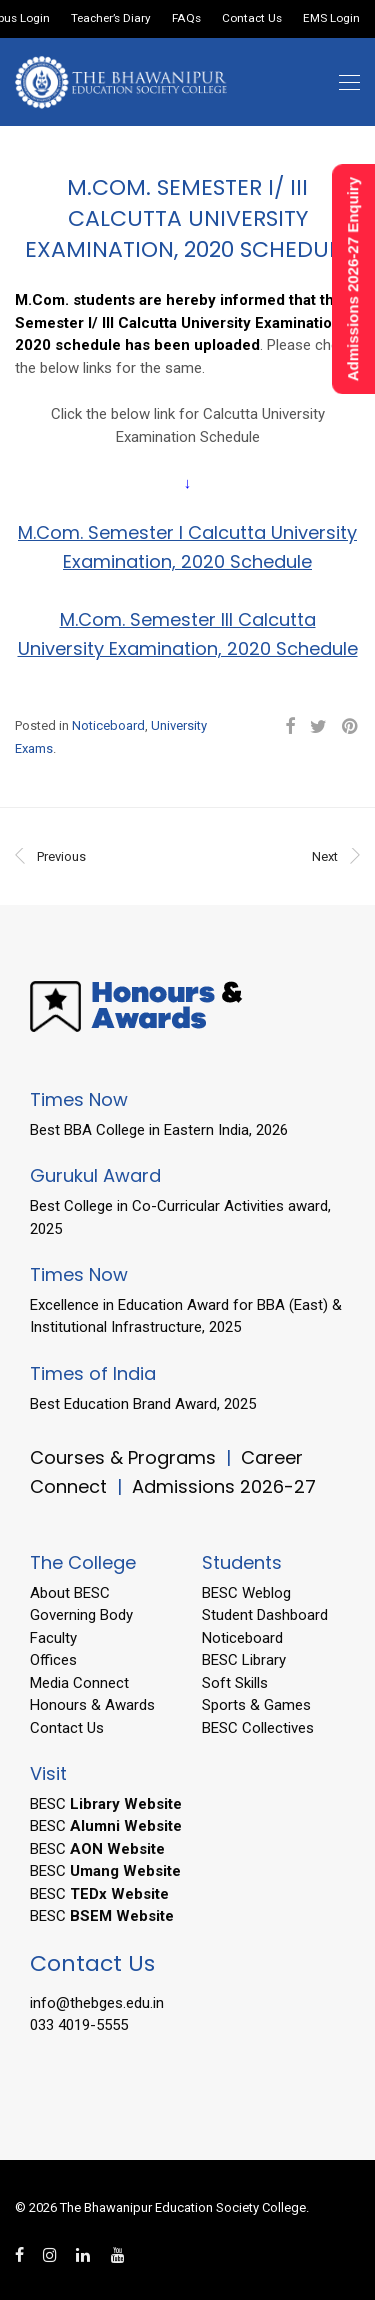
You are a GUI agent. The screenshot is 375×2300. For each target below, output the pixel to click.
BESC (106, 1804)
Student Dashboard (265, 1615)
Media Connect (79, 1683)
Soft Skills (235, 1683)
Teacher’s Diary (111, 19)
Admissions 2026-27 (224, 1486)
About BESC (70, 1593)
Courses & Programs (123, 1457)
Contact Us (252, 19)
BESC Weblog (246, 1593)
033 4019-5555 (79, 2025)
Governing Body (81, 1615)
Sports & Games (256, 1705)
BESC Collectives (258, 1728)
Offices (53, 1660)
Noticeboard (108, 725)
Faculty (53, 1638)
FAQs (186, 19)
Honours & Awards (92, 1705)
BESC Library (244, 1660)
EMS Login (331, 19)
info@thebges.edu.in (97, 2003)
